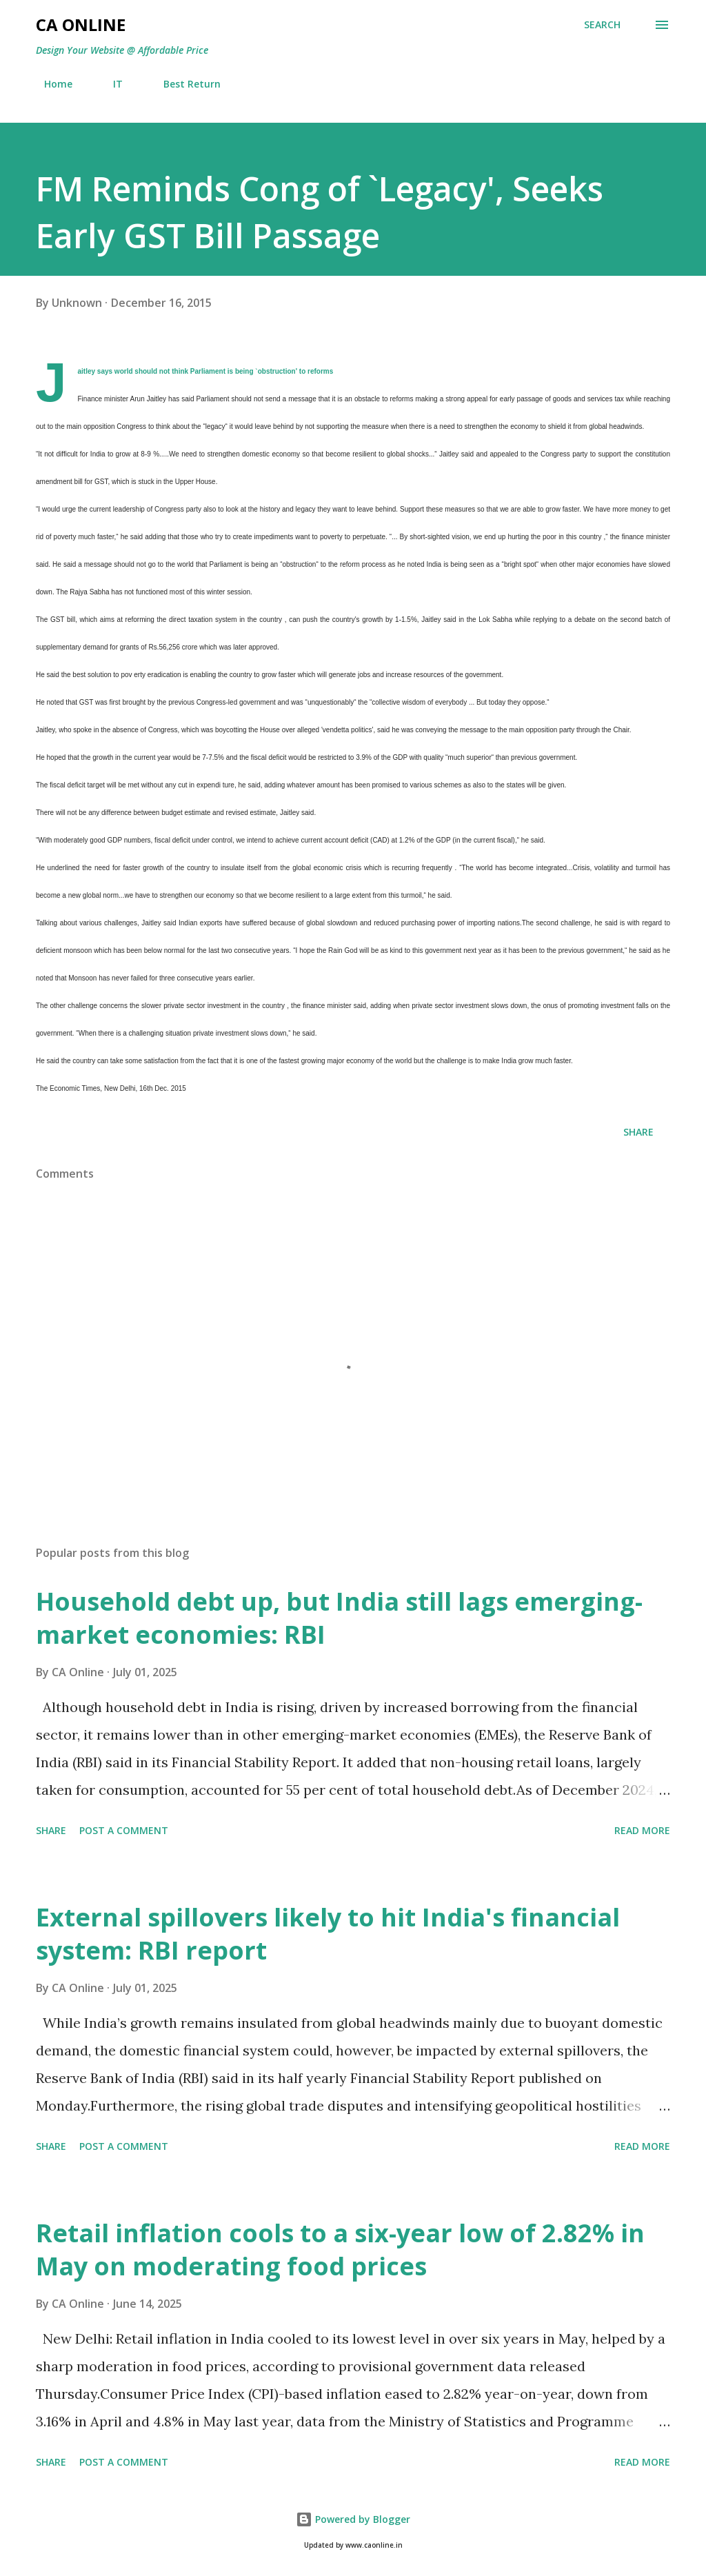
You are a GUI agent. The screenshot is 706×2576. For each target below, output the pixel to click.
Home (50, 83)
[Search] (602, 25)
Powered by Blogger (353, 2519)
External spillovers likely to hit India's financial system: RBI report (328, 1933)
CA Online (80, 24)
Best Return (183, 83)
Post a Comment (123, 1830)
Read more (642, 1830)
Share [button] (638, 1131)
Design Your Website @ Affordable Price (122, 50)
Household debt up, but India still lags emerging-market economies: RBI (339, 1617)
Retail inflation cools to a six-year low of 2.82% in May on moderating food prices (340, 2249)
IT (109, 83)
